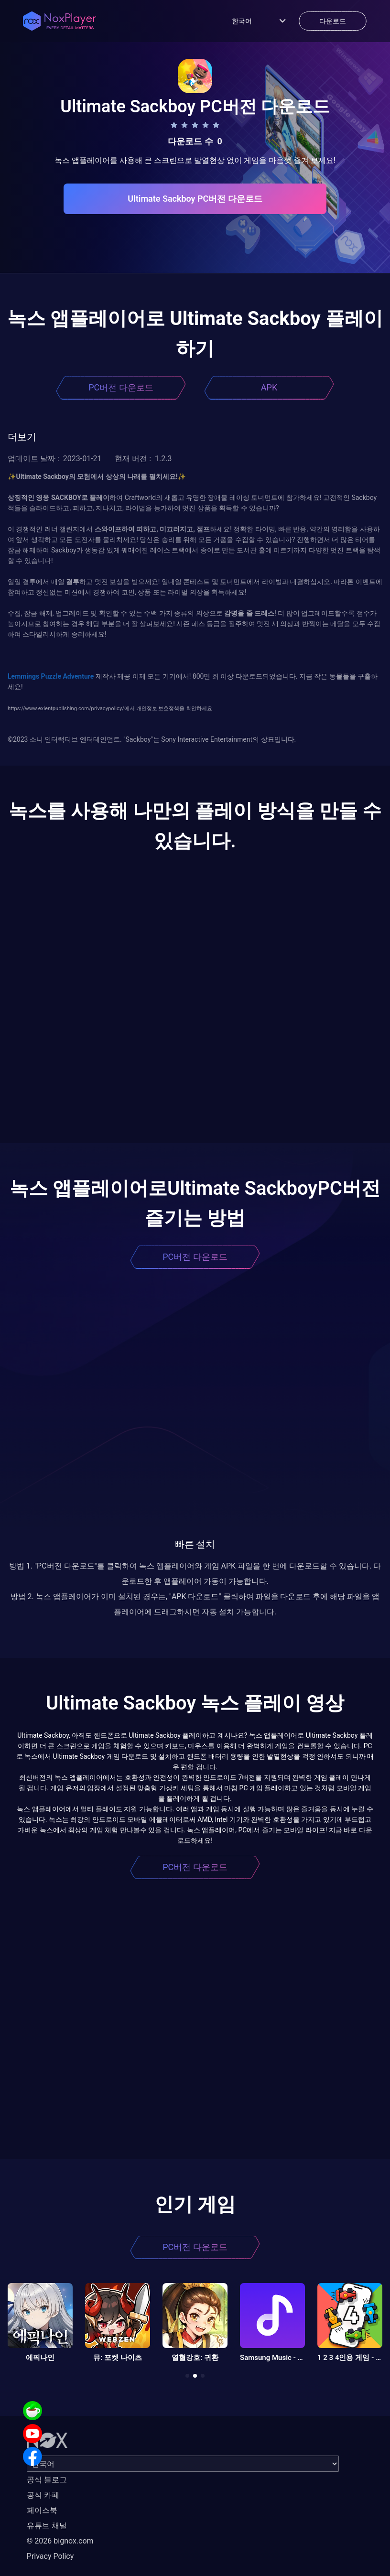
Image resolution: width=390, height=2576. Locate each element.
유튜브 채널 (47, 2525)
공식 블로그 (47, 2479)
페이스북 (42, 2510)
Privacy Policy (50, 2556)
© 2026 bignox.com (60, 2540)
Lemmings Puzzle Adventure (51, 676)
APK (269, 387)
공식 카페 (43, 2495)
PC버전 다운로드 (120, 387)
